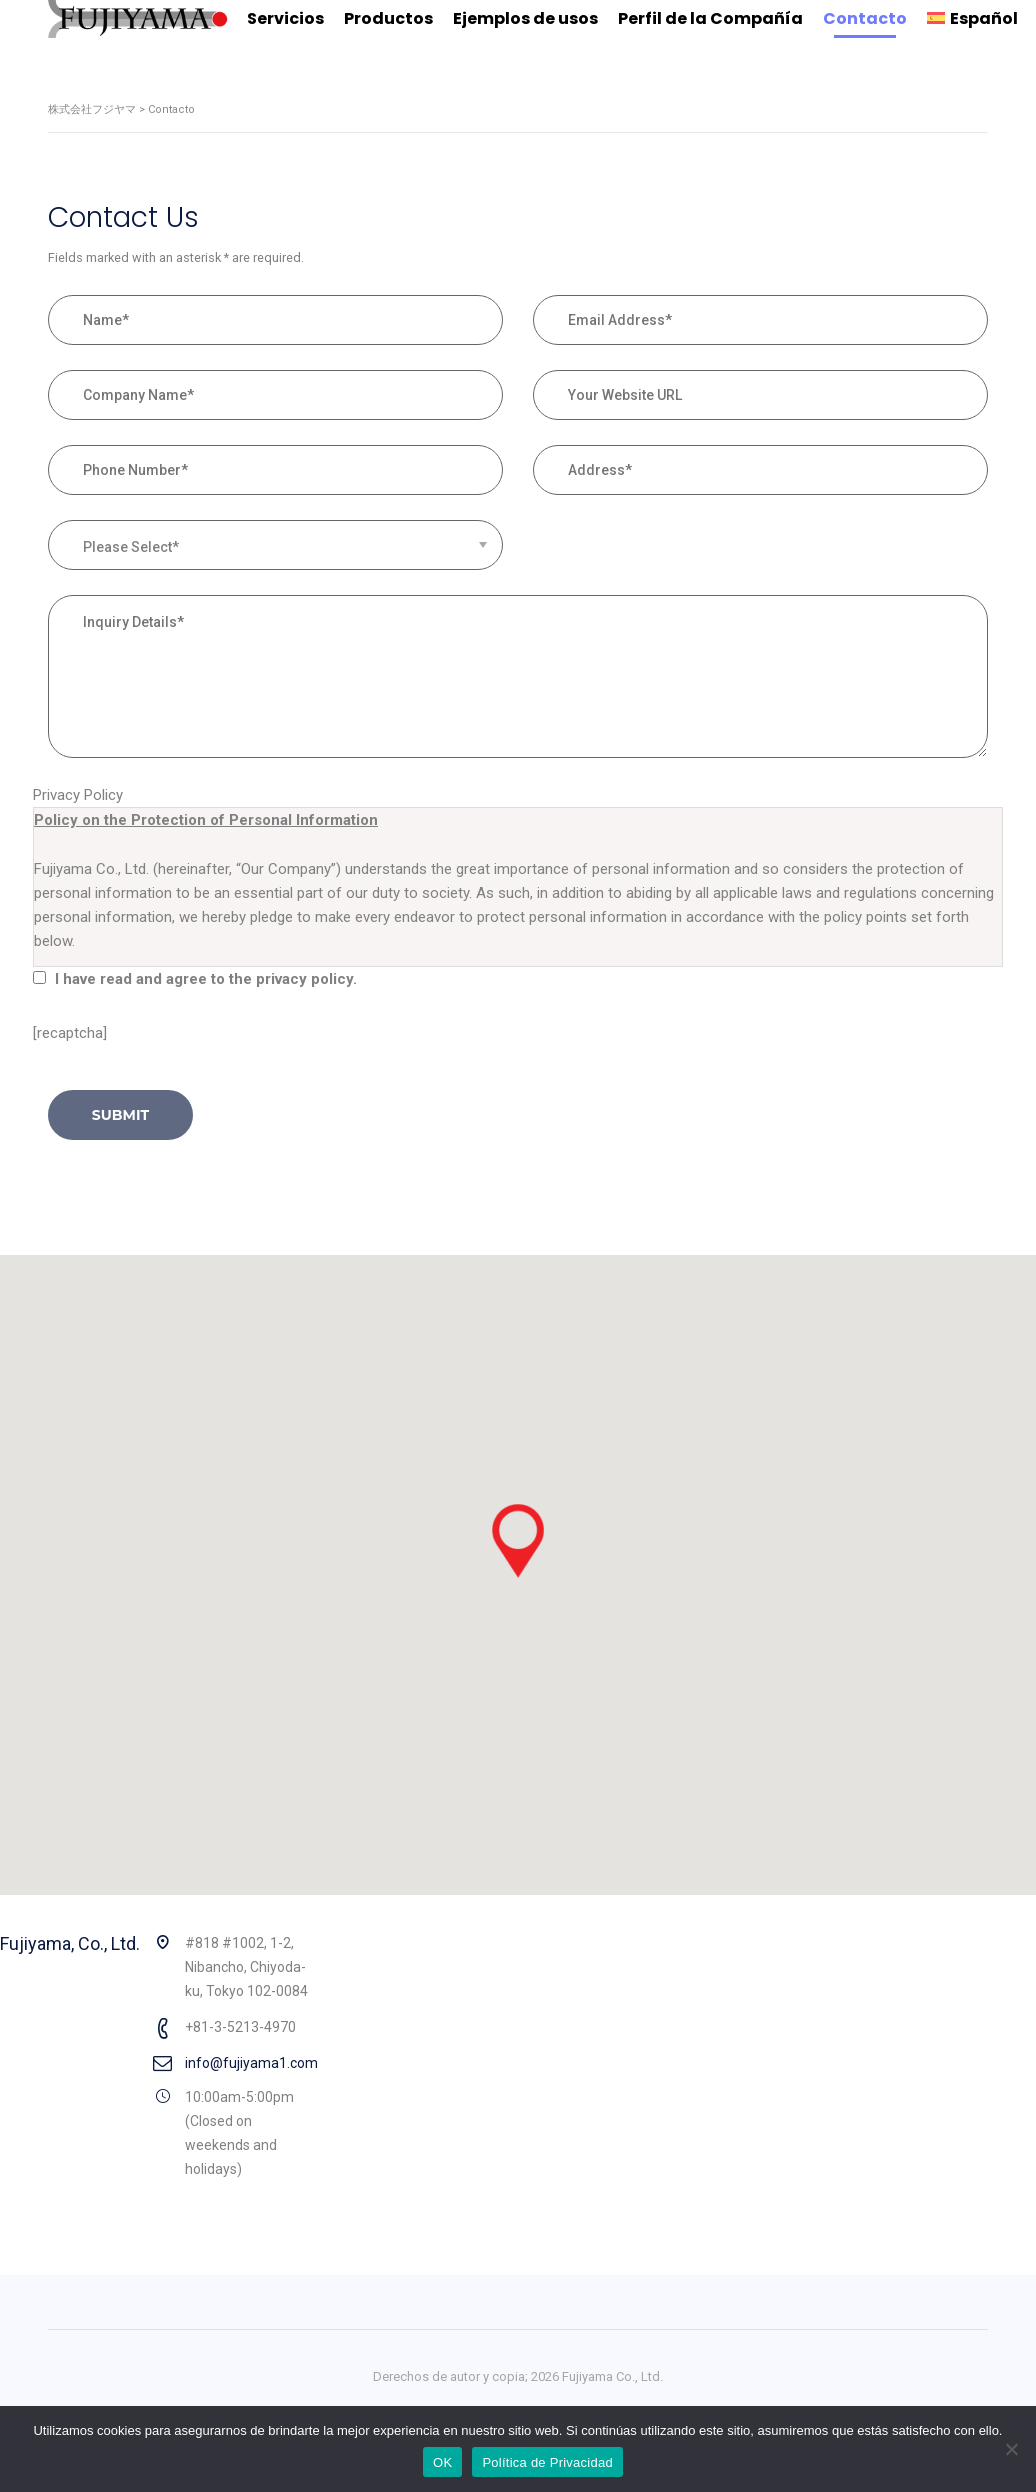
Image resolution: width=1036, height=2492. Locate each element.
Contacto (865, 18)
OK (442, 2462)
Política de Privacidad (547, 2462)
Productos (388, 18)
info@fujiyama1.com (251, 2063)
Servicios (285, 18)
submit (120, 1115)
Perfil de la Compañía (710, 18)
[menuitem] (972, 19)
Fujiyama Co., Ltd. (612, 2376)
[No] (1011, 2449)
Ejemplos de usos (525, 18)
